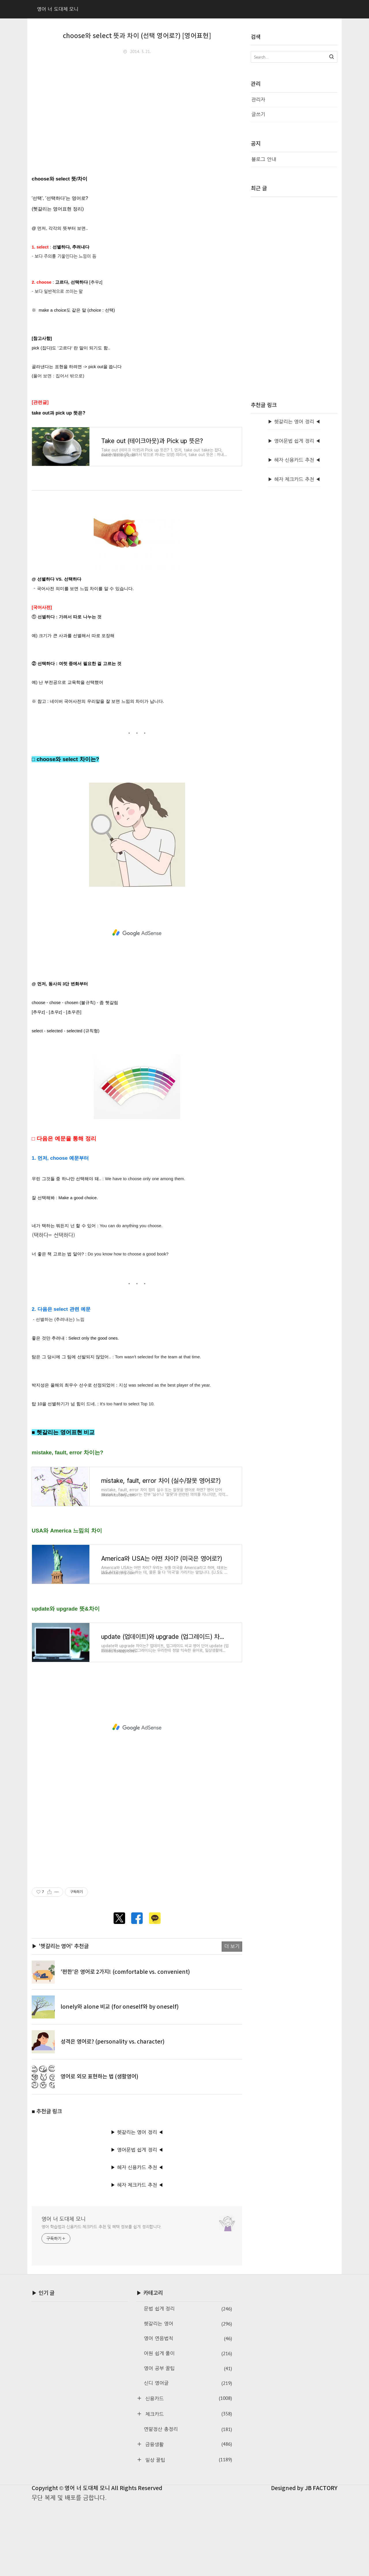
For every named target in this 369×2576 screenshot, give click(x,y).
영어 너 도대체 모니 (64, 2292)
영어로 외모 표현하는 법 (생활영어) (99, 2149)
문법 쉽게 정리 (188, 2381)
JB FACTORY (321, 2561)
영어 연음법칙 (188, 2411)
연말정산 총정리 (188, 2502)
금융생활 (188, 2517)
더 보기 (232, 2019)
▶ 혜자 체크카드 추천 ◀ (137, 2258)
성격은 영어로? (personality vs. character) (113, 2115)
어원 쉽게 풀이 (188, 2426)
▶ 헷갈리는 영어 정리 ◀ (137, 2205)
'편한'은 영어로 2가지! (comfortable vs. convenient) (125, 2045)
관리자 (258, 99)
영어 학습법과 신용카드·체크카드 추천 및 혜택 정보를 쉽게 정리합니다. (102, 2300)
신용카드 (188, 2471)
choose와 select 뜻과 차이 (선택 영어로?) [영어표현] (137, 36)
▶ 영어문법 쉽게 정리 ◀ (137, 2223)
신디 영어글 (188, 2456)
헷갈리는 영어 (188, 2396)
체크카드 (188, 2486)
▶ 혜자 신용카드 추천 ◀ (137, 2240)
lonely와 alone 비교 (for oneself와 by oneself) (120, 2080)
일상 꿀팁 (188, 2532)
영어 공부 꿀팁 (188, 2441)
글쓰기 (258, 114)
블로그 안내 (263, 159)
